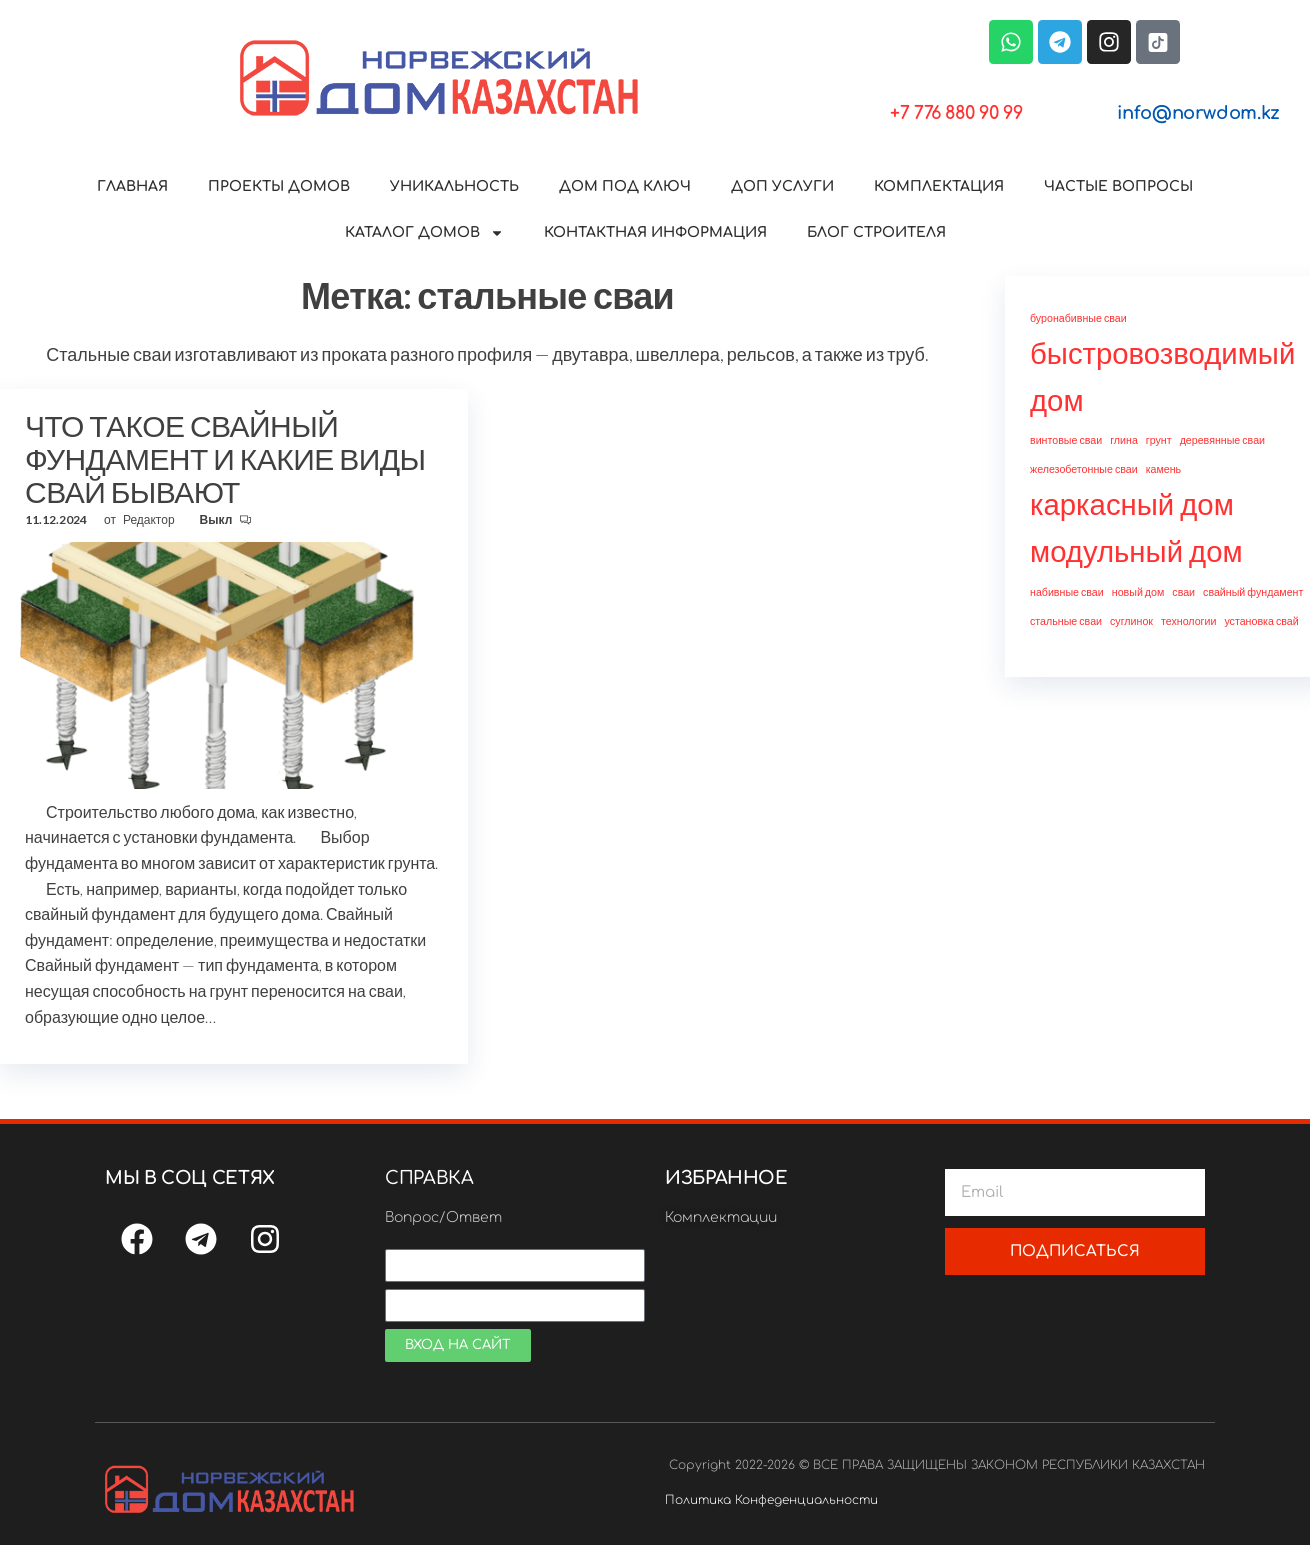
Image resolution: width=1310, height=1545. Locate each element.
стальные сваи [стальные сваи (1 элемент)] (1066, 620)
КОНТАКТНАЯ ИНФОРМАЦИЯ (655, 232)
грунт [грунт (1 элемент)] (1159, 439)
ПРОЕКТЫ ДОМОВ (279, 186)
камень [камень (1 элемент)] (1164, 468)
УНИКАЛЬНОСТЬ (454, 186)
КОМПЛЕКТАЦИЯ (939, 186)
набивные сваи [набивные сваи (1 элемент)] (1067, 591)
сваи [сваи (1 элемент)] (1183, 591)
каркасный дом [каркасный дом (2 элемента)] (1132, 503)
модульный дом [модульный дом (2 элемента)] (1136, 550)
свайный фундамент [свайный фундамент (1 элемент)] (1253, 591)
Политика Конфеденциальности (771, 1500)
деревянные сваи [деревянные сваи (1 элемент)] (1222, 439)
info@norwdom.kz (1198, 113)
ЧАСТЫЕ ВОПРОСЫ (1118, 186)
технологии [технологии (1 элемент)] (1188, 620)
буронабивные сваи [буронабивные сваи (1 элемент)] (1078, 317)
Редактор (150, 519)
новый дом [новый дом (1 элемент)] (1138, 591)
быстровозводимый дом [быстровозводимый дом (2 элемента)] (1162, 376)
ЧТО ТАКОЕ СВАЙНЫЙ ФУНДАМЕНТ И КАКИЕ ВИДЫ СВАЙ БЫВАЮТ (225, 458)
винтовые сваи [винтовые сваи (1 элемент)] (1066, 439)
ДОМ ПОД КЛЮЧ (625, 186)
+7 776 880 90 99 (956, 113)
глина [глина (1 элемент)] (1124, 439)
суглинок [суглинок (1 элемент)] (1131, 620)
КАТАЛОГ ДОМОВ (424, 233)
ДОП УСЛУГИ (782, 186)
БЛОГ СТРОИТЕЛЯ (876, 232)
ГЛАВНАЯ (132, 186)
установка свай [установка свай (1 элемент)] (1261, 620)
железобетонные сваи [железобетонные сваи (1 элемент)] (1084, 468)
